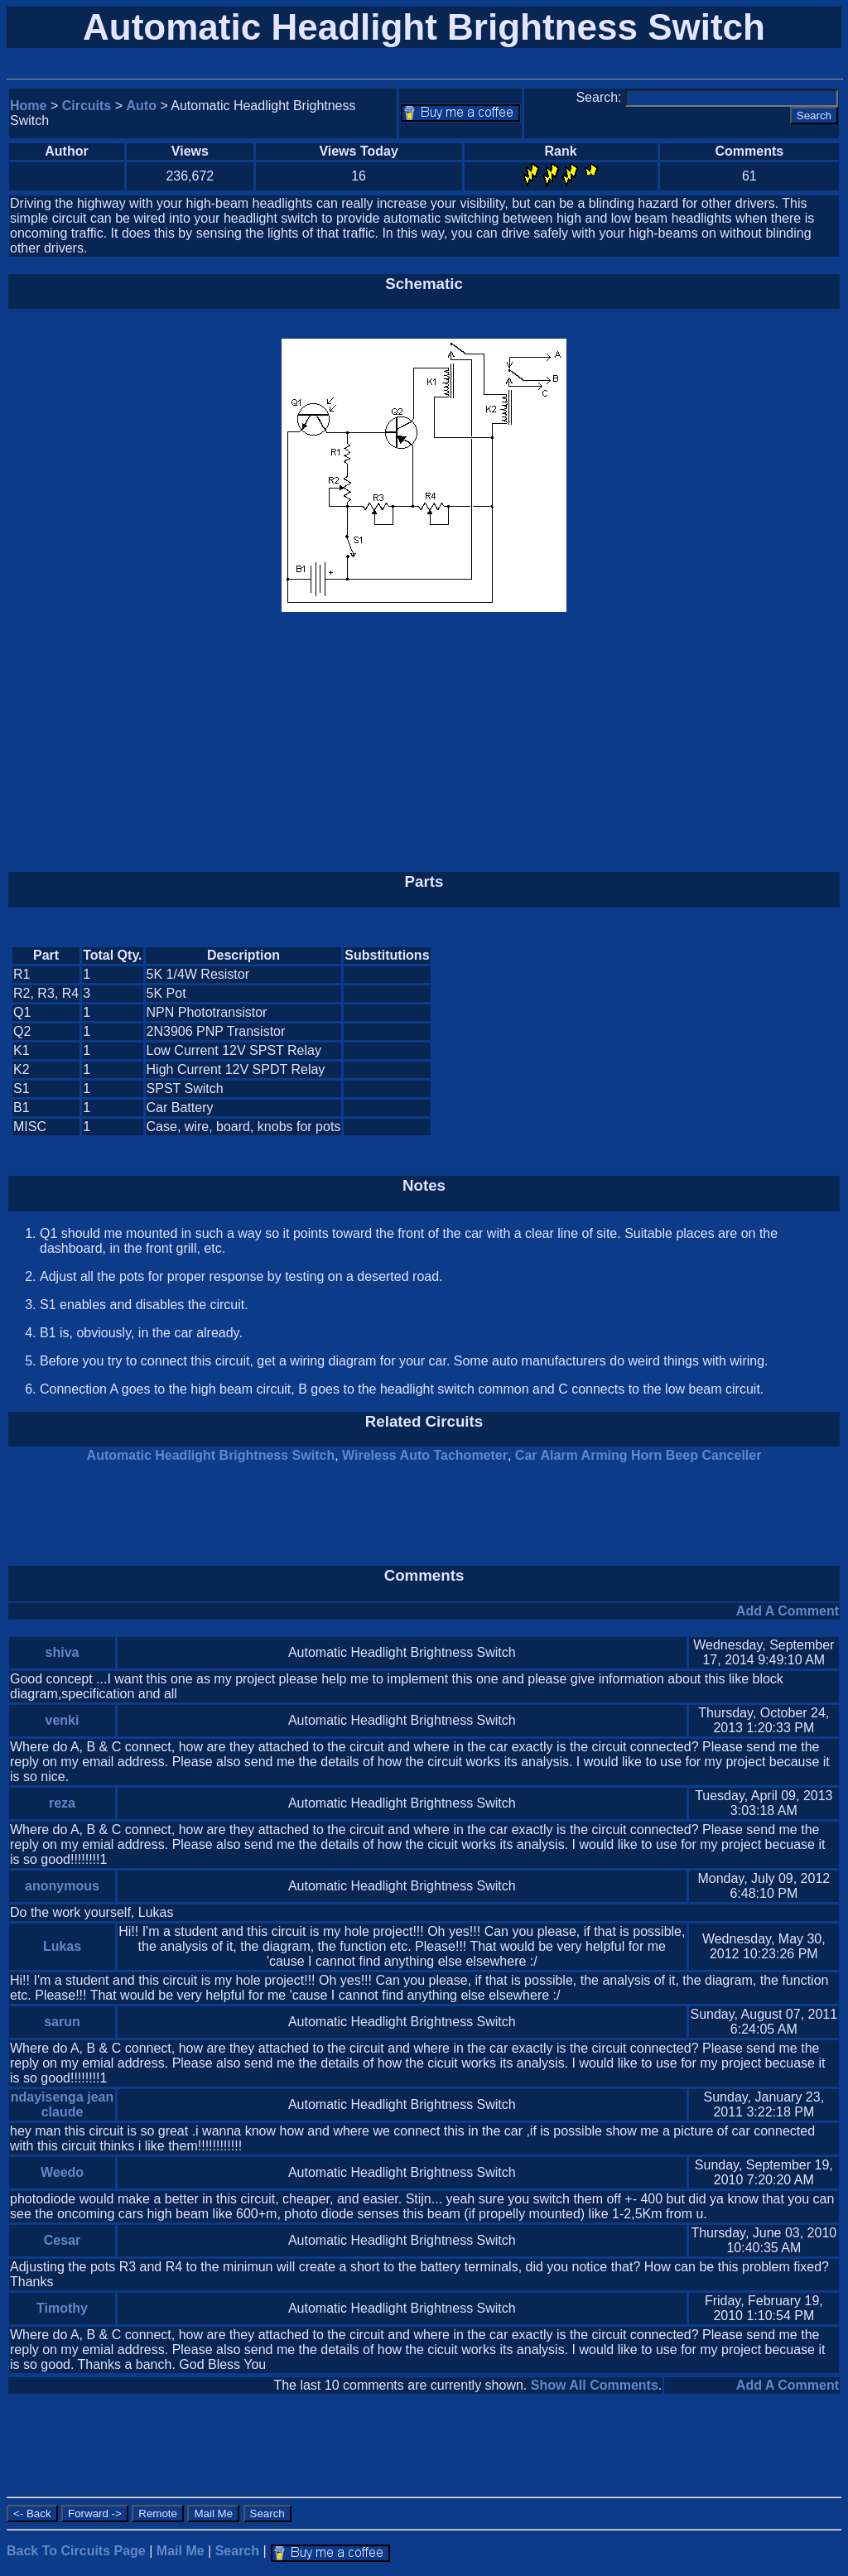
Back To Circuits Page (76, 2551)
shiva (63, 1652)
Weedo (62, 2172)
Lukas (62, 1946)
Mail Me (181, 2551)
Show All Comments (594, 2385)
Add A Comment (787, 1611)
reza (62, 1803)
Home (28, 106)
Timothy (62, 2308)
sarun (62, 2022)
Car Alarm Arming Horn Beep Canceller (638, 1455)
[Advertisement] (424, 741)
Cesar (62, 2240)
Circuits (87, 106)
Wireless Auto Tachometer (425, 1455)
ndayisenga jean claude (62, 2104)
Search (237, 2551)
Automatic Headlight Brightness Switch (211, 1455)
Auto (142, 106)
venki (63, 1720)
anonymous (62, 1886)
